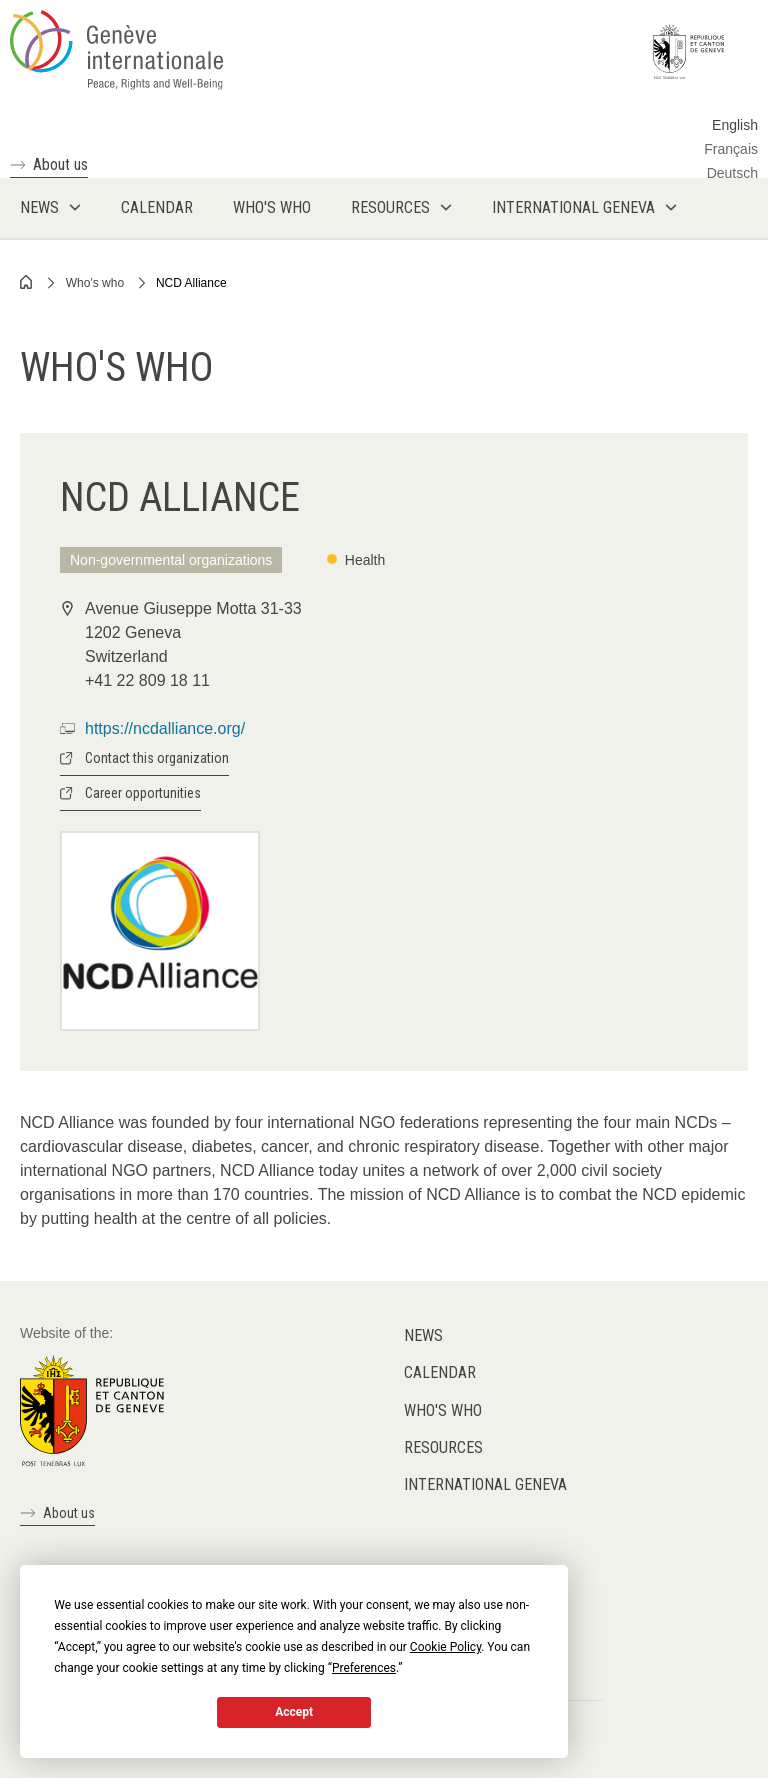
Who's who (95, 283)
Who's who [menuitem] (272, 207)
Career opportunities (143, 793)
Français (731, 149)
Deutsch (732, 173)
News (423, 1335)
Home (27, 282)
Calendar (440, 1372)
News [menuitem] (39, 207)
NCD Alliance (191, 283)
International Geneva (485, 1484)
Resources (443, 1447)
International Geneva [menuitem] (573, 207)
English (735, 125)
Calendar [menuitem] (157, 207)
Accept (294, 1712)
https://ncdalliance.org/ (165, 728)
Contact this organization (157, 758)
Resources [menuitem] (390, 207)
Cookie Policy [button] (445, 1647)
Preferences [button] (364, 1668)
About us (60, 164)
